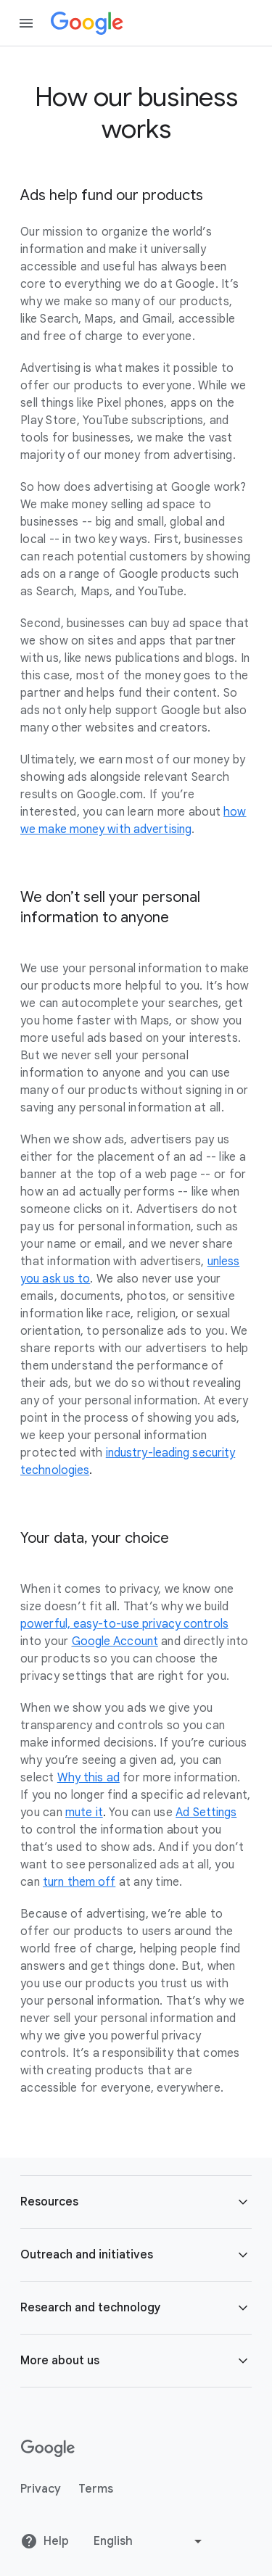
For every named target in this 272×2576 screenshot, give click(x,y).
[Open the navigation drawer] (26, 23)
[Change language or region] (149, 2541)
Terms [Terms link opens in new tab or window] (95, 2489)
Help (44, 2541)
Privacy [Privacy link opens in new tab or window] (40, 2489)
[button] (136, 2202)
